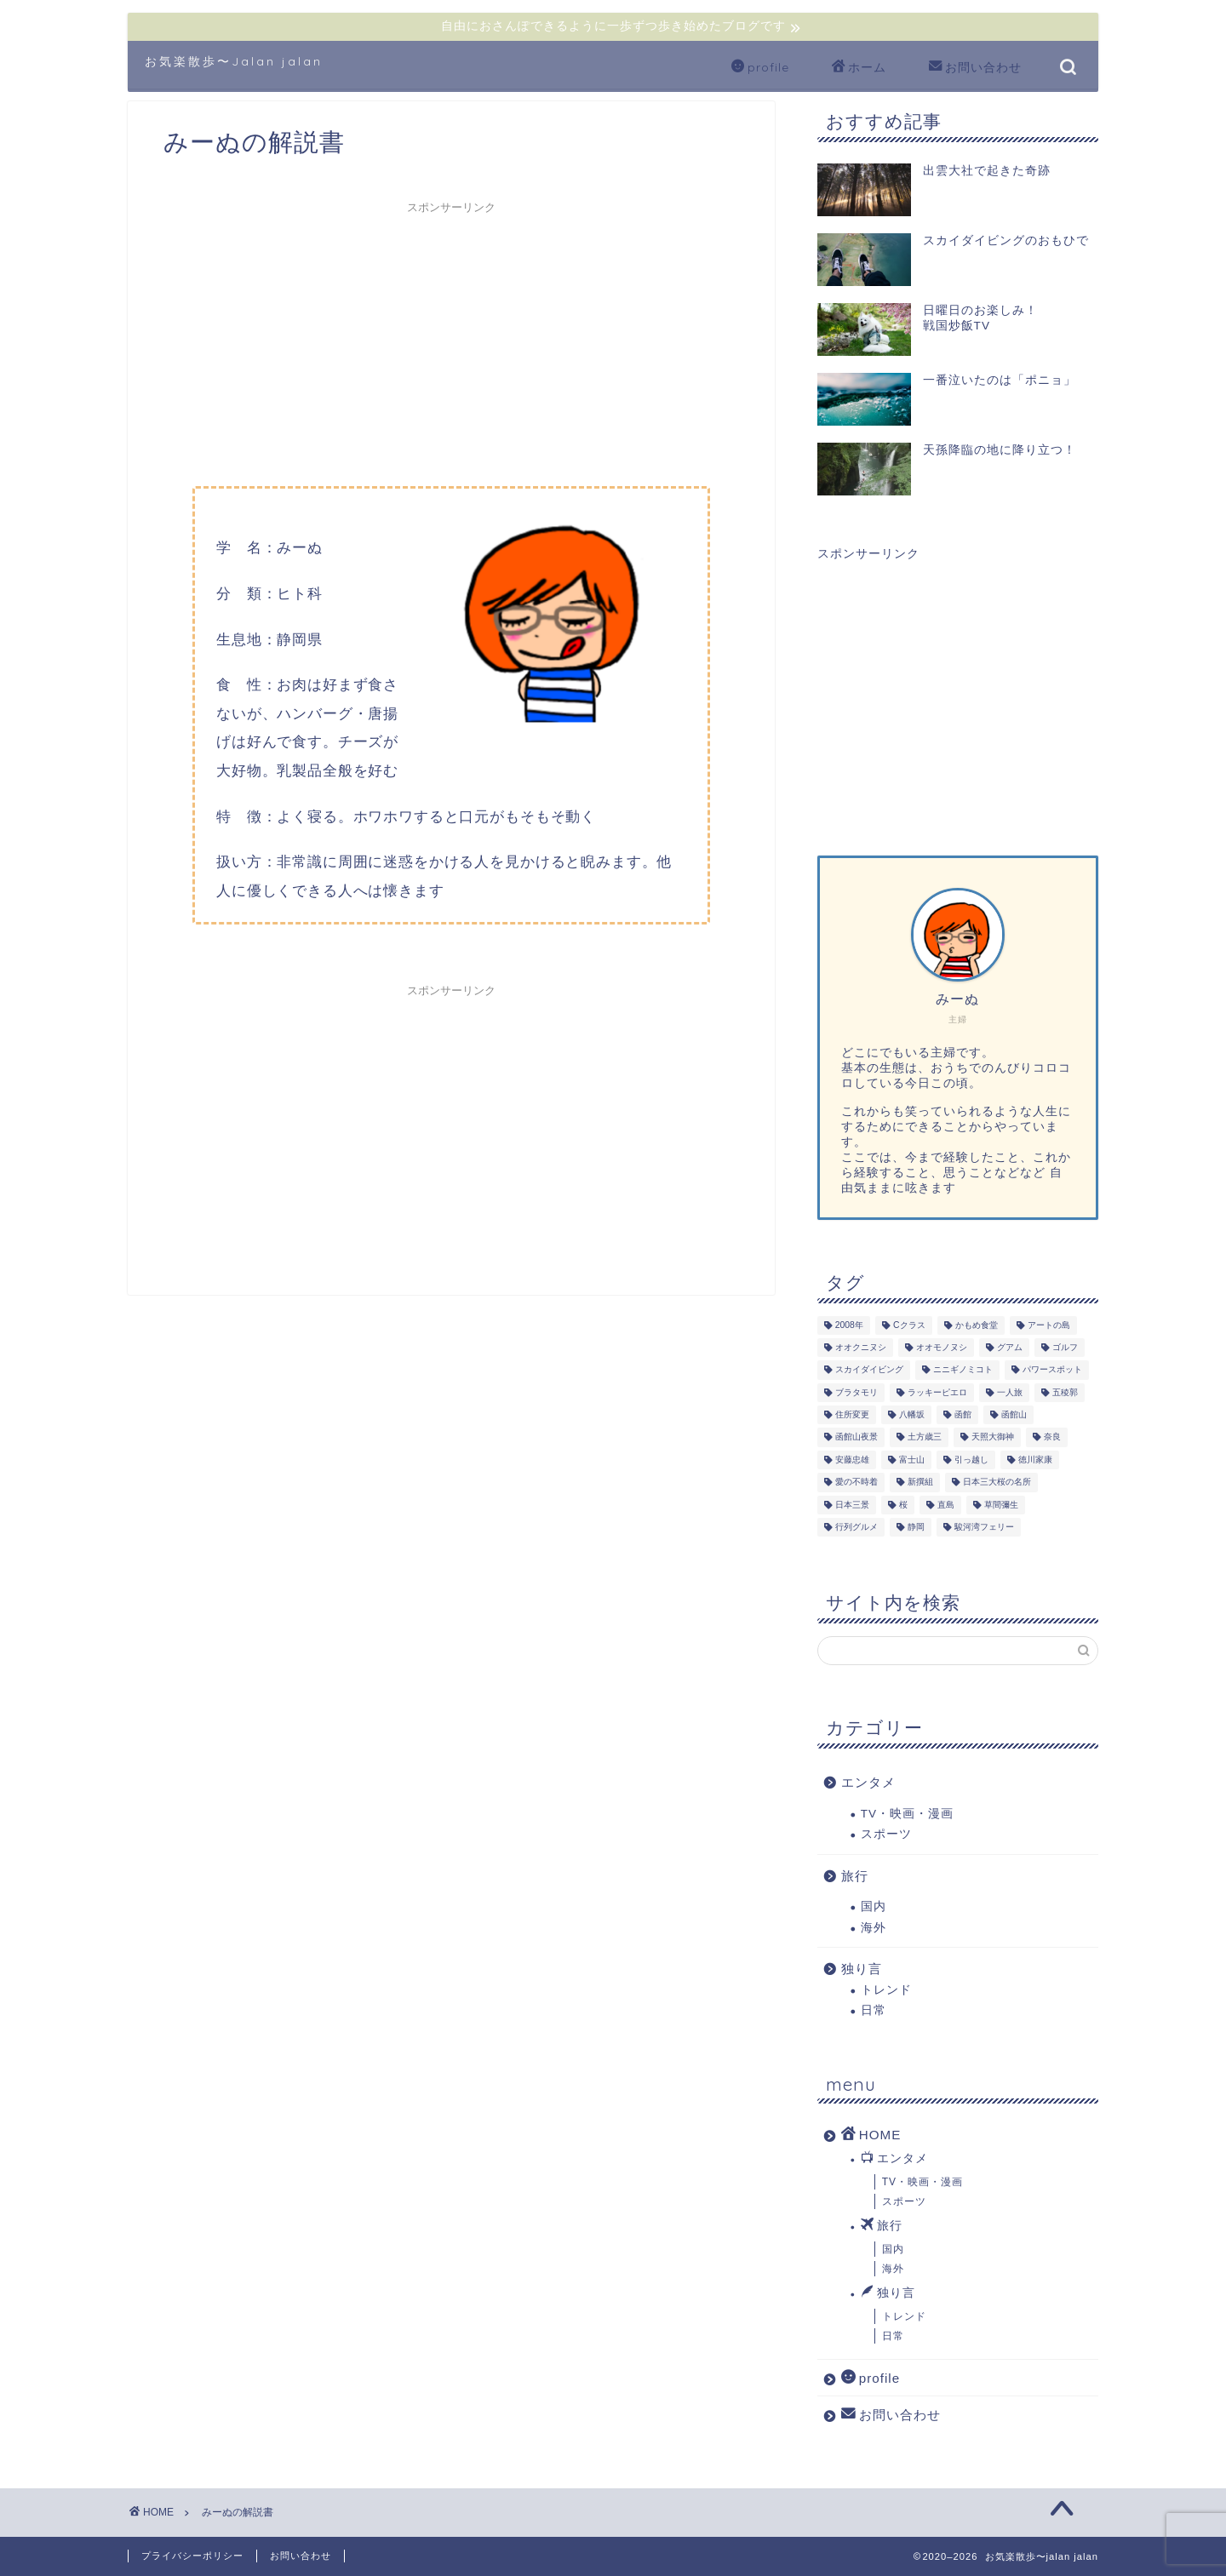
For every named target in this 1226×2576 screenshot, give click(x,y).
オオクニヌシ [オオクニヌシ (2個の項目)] (860, 1347)
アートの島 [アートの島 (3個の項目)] (1049, 1325)
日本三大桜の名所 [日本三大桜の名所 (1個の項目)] (997, 1482)
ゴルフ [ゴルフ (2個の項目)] (1065, 1347)
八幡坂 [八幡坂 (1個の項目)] (912, 1414)
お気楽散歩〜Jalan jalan (234, 61)
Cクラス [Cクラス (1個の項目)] (909, 1325)
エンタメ (868, 1782)
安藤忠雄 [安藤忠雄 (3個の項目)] (852, 1459)
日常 (873, 2010)
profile (760, 68)
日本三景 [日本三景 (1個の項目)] (852, 1504)
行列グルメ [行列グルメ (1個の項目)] (856, 1526)
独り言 (861, 1968)
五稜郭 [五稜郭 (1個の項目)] (1065, 1392)
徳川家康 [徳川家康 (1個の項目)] (1035, 1459)
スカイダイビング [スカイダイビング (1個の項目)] (869, 1370)
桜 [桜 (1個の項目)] (903, 1504)
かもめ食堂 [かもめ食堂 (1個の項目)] (976, 1325)
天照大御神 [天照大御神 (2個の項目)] (992, 1437)
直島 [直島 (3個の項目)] (945, 1504)
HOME (871, 2134)
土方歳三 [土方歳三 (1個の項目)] (925, 1437)
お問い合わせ (975, 68)
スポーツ (886, 1834)
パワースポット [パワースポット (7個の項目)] (1052, 1370)
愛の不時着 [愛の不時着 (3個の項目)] (856, 1482)
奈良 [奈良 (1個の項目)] (1052, 1437)
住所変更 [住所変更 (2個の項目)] (852, 1414)
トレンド (886, 1990)
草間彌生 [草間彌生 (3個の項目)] (1001, 1504)
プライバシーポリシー (192, 2555)
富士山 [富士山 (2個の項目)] (912, 1459)
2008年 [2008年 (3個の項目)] (849, 1325)
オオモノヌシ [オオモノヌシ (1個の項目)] (941, 1347)
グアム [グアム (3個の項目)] (1010, 1347)
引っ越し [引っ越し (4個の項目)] (971, 1459)
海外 (873, 1927)
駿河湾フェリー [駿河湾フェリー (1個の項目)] (984, 1526)
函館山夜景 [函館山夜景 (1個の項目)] (856, 1437)
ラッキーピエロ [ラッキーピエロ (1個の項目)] (937, 1392)
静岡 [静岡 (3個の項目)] (916, 1526)
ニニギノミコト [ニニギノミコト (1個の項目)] (963, 1370)
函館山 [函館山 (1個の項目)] (1014, 1414)
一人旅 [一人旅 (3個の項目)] (1010, 1392)
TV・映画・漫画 (907, 1813)
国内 (873, 1906)
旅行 (854, 1876)
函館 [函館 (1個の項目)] (962, 1414)
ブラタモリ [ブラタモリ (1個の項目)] (856, 1392)
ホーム (859, 68)
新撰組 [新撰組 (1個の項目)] (920, 1482)
